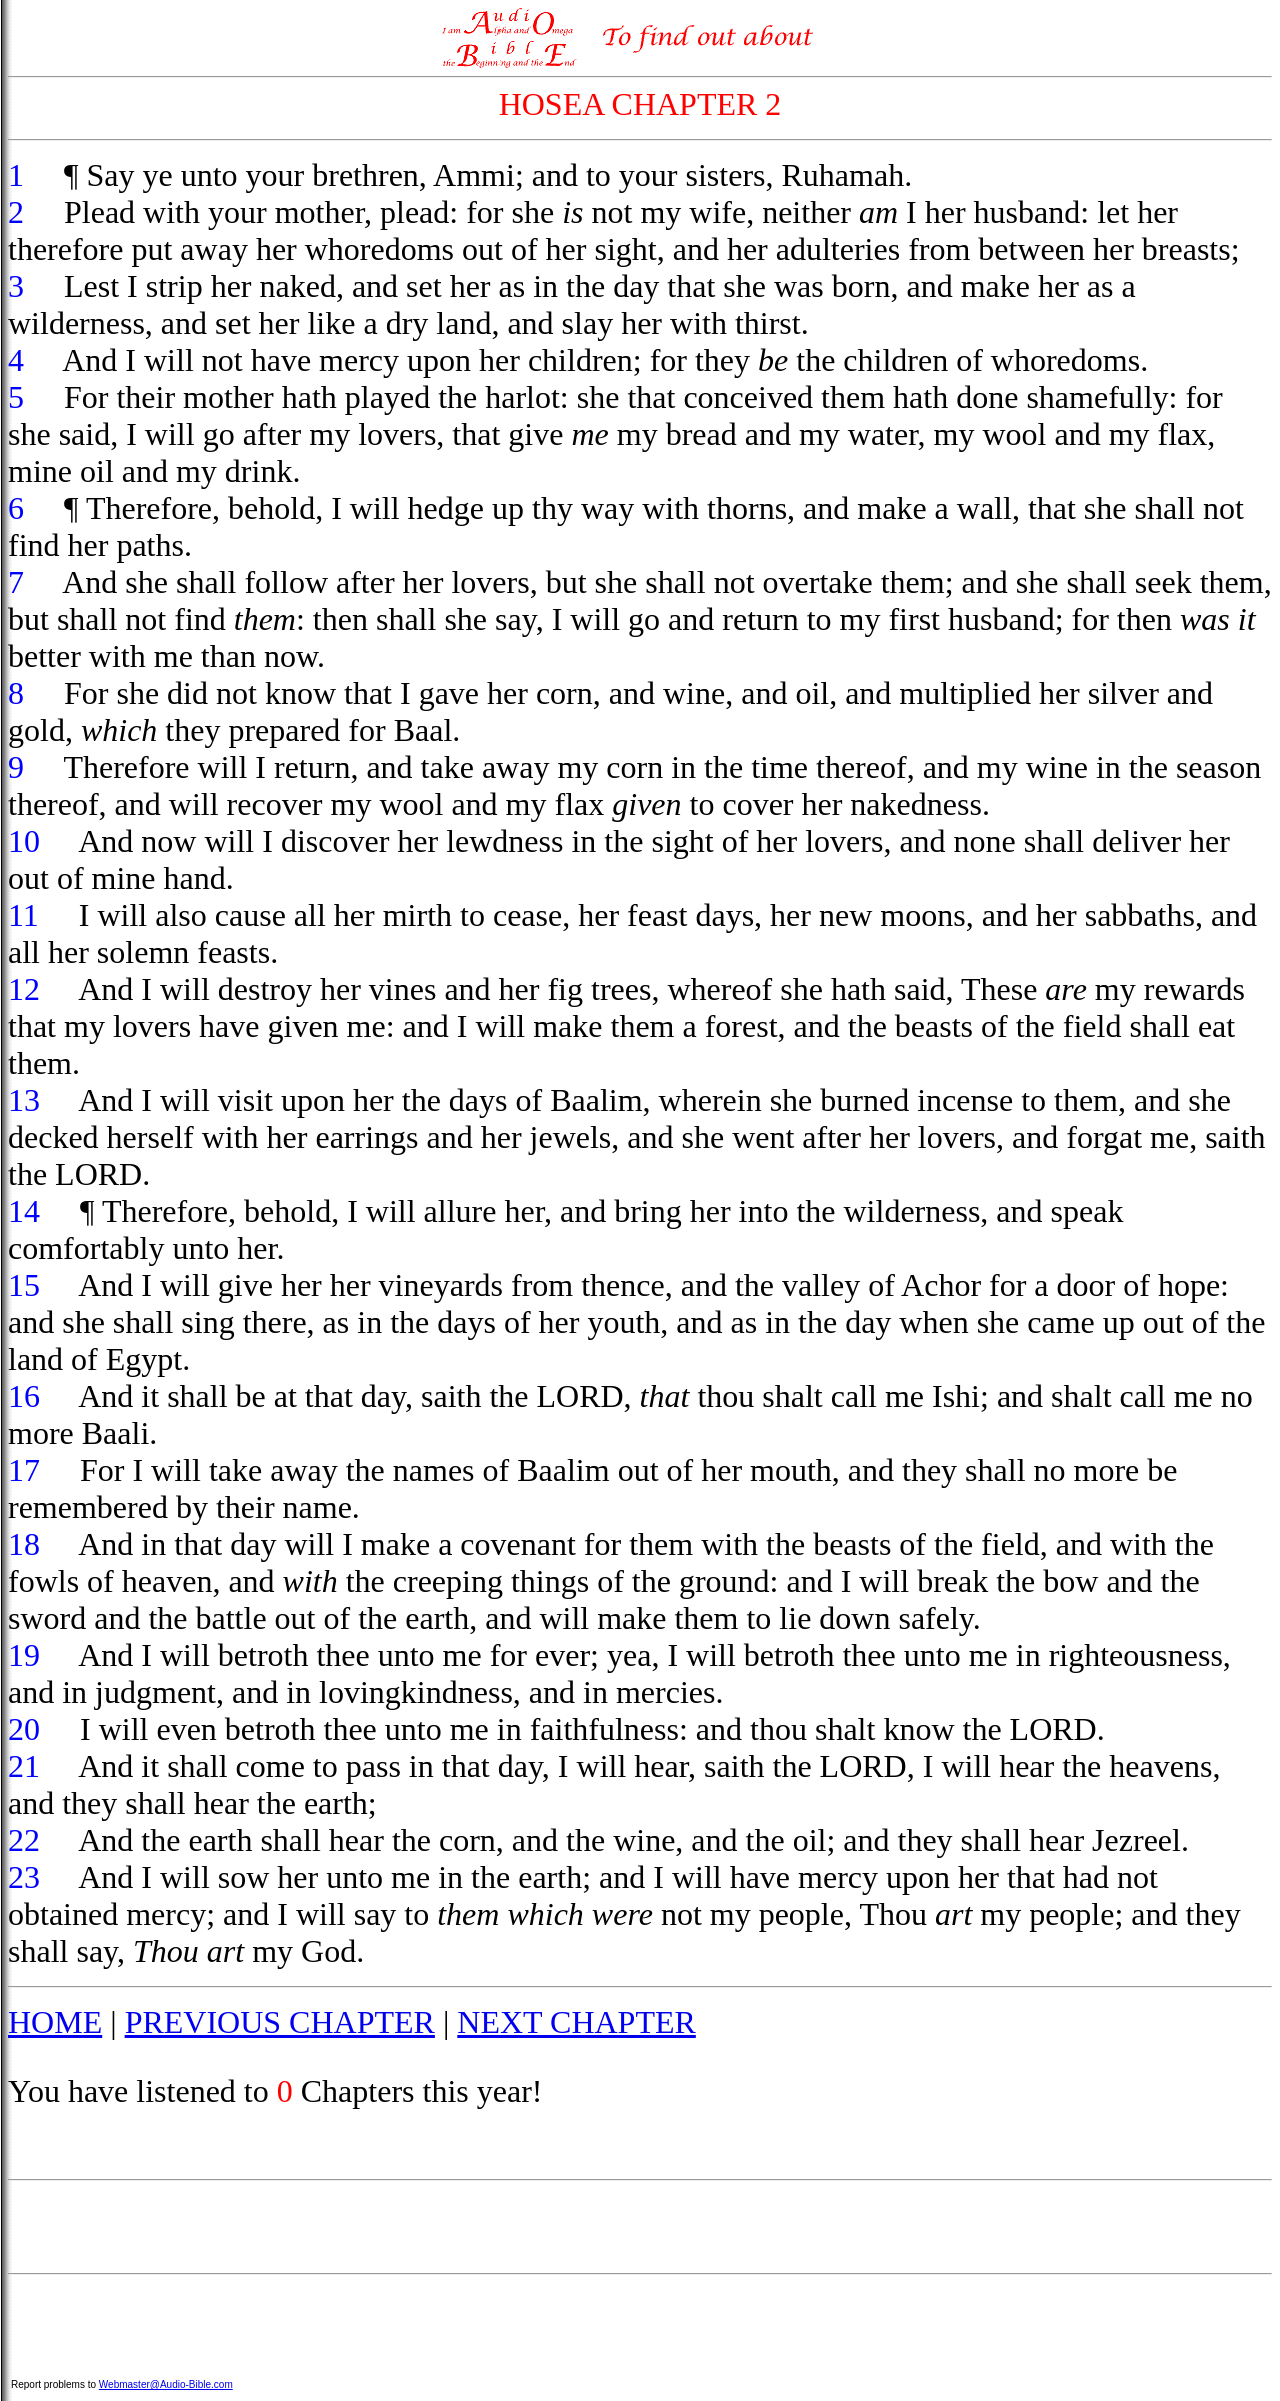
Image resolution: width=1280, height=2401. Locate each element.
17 (24, 1470)
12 (24, 989)
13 (24, 1100)
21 (24, 1766)
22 (24, 1840)
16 (24, 1396)
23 (24, 1877)
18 (24, 1544)
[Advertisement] (640, 2227)
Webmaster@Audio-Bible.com (166, 2384)
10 (24, 841)
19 (24, 1655)
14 (24, 1211)
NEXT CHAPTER (576, 2022)
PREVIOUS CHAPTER (280, 2022)
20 (24, 1729)
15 (24, 1285)
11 (23, 915)
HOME (55, 2022)
